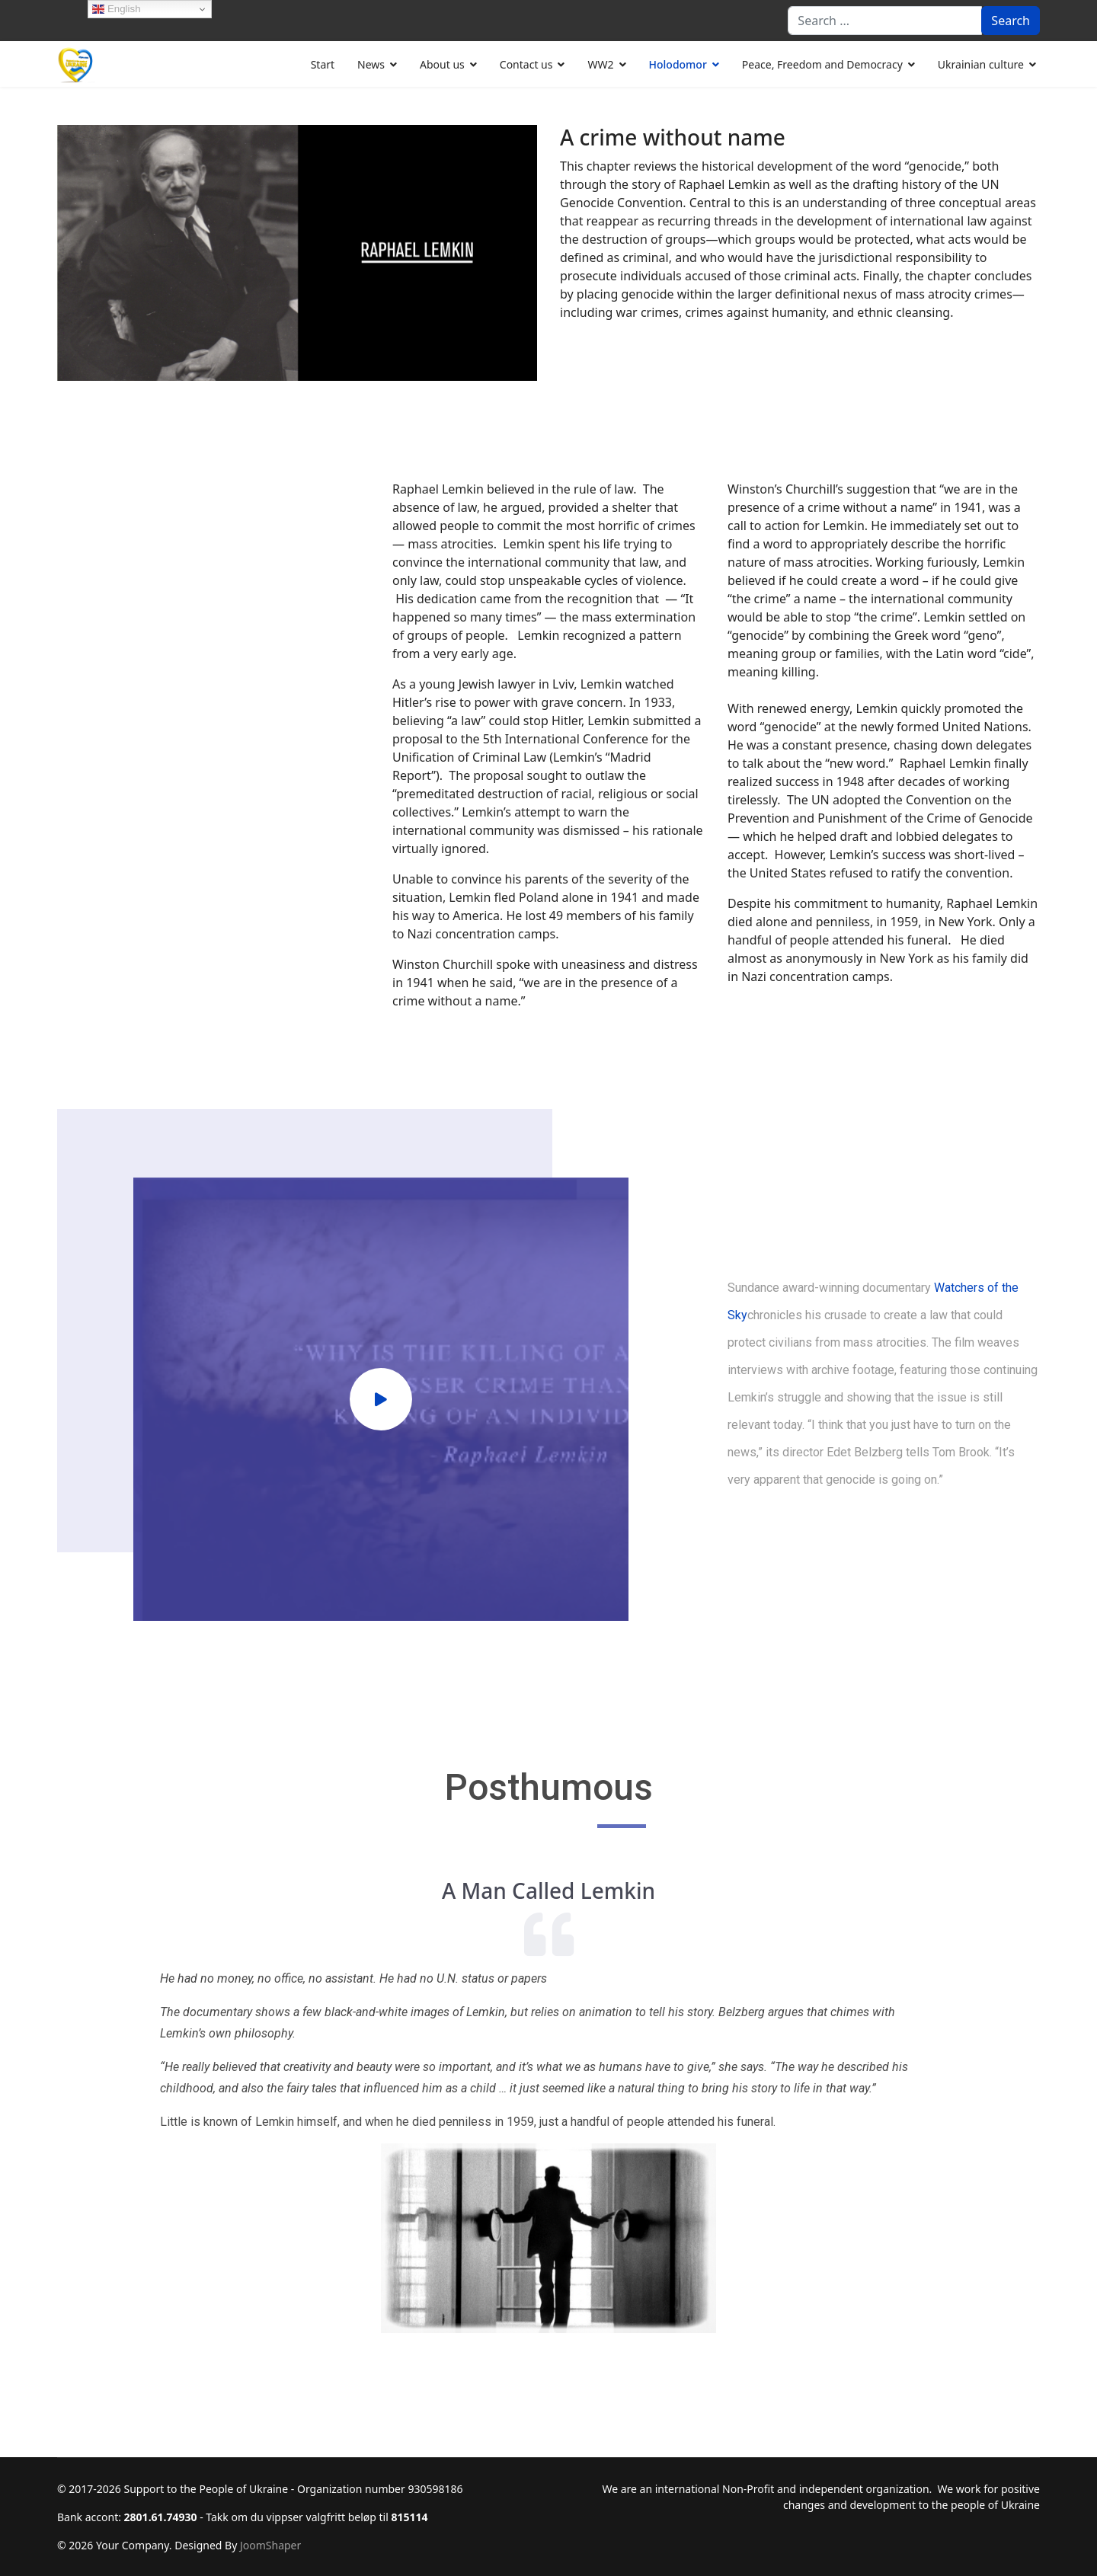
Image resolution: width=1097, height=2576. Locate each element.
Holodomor (678, 64)
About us (442, 64)
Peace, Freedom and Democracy (822, 64)
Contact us (526, 64)
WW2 (600, 64)
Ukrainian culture (981, 64)
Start (322, 64)
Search (1010, 20)
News (371, 64)
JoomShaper (270, 2545)
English (116, 9)
